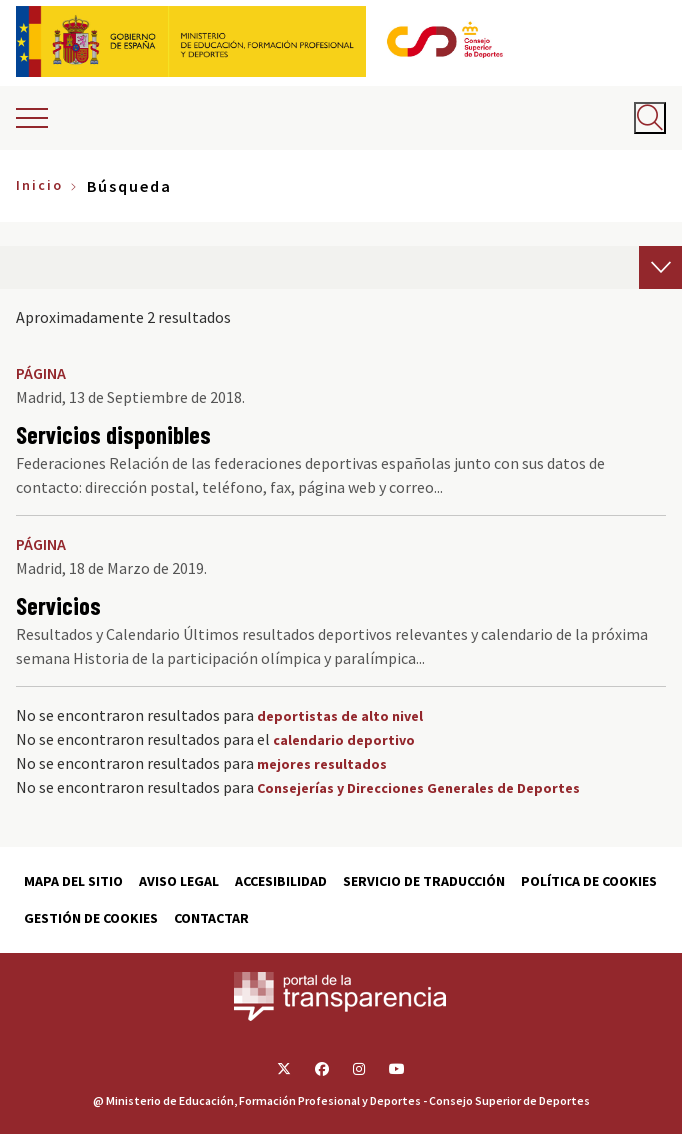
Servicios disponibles (113, 434)
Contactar (211, 918)
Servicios (58, 605)
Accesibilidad (281, 881)
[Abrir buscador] (650, 118)
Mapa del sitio (73, 881)
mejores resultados (322, 764)
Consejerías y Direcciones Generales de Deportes (418, 788)
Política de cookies (589, 881)
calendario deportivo (344, 740)
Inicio (39, 185)
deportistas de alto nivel (340, 716)
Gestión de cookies (91, 918)
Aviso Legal (179, 881)
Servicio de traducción (424, 881)
